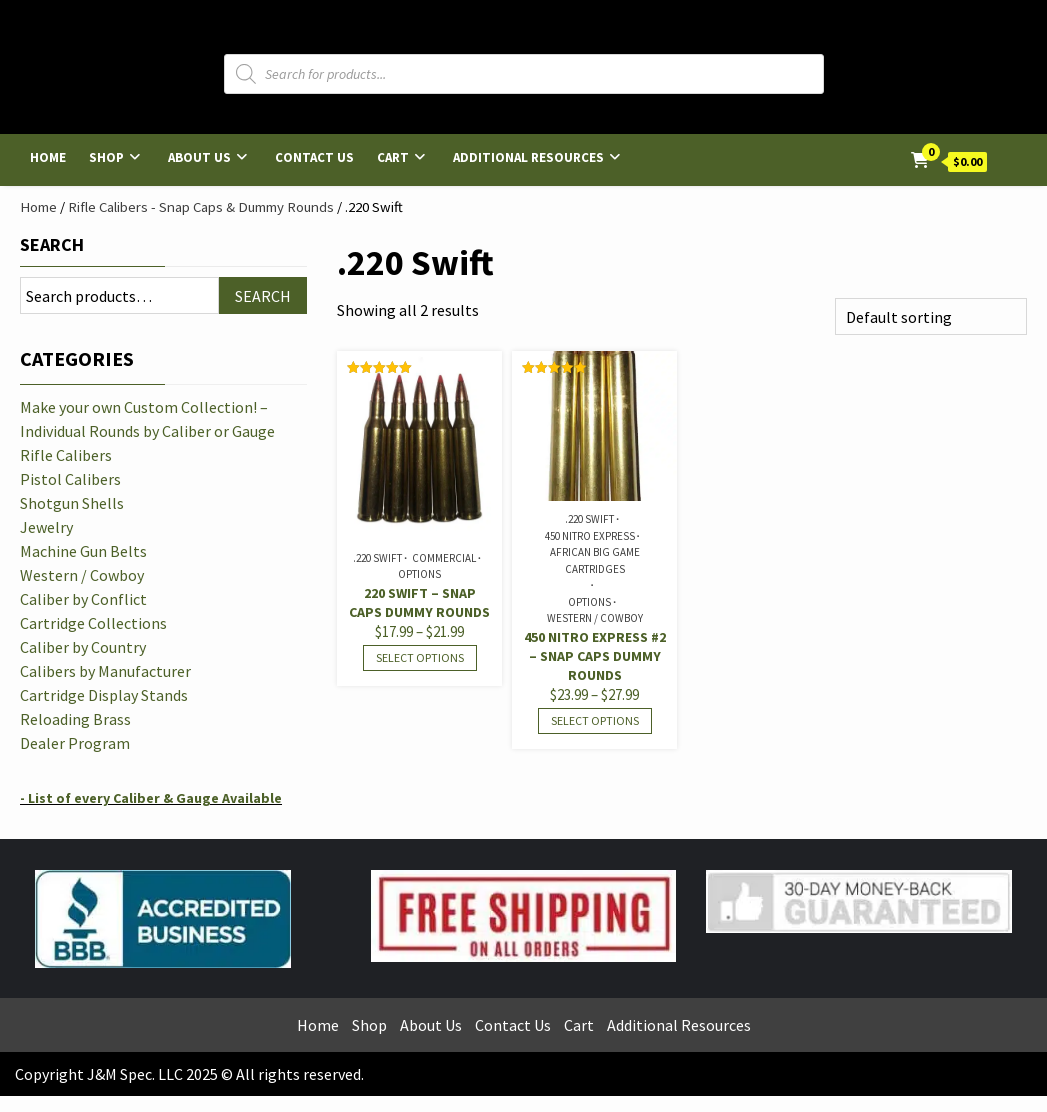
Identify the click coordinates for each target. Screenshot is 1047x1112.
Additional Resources (528, 157)
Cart (393, 157)
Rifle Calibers (66, 455)
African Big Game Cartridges (595, 560)
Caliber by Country (83, 647)
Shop (106, 157)
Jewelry (46, 527)
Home (48, 157)
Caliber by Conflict (83, 599)
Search (52, 244)
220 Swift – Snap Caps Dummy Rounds (419, 602)
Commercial (444, 558)
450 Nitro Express (590, 536)
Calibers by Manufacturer (105, 671)
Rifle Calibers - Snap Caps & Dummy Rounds (201, 207)
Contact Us (314, 157)
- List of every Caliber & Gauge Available (151, 798)
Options (419, 574)
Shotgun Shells (72, 503)
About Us (199, 157)
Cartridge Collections (93, 623)
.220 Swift (377, 558)
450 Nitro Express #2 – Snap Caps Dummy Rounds (595, 656)
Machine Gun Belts (83, 551)
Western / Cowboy (595, 618)
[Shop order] (931, 316)
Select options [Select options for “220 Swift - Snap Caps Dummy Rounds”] (420, 657)
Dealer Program (75, 743)
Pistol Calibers (70, 479)
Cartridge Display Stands (104, 695)
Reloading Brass (75, 719)
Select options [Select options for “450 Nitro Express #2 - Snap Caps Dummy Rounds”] (595, 720)
